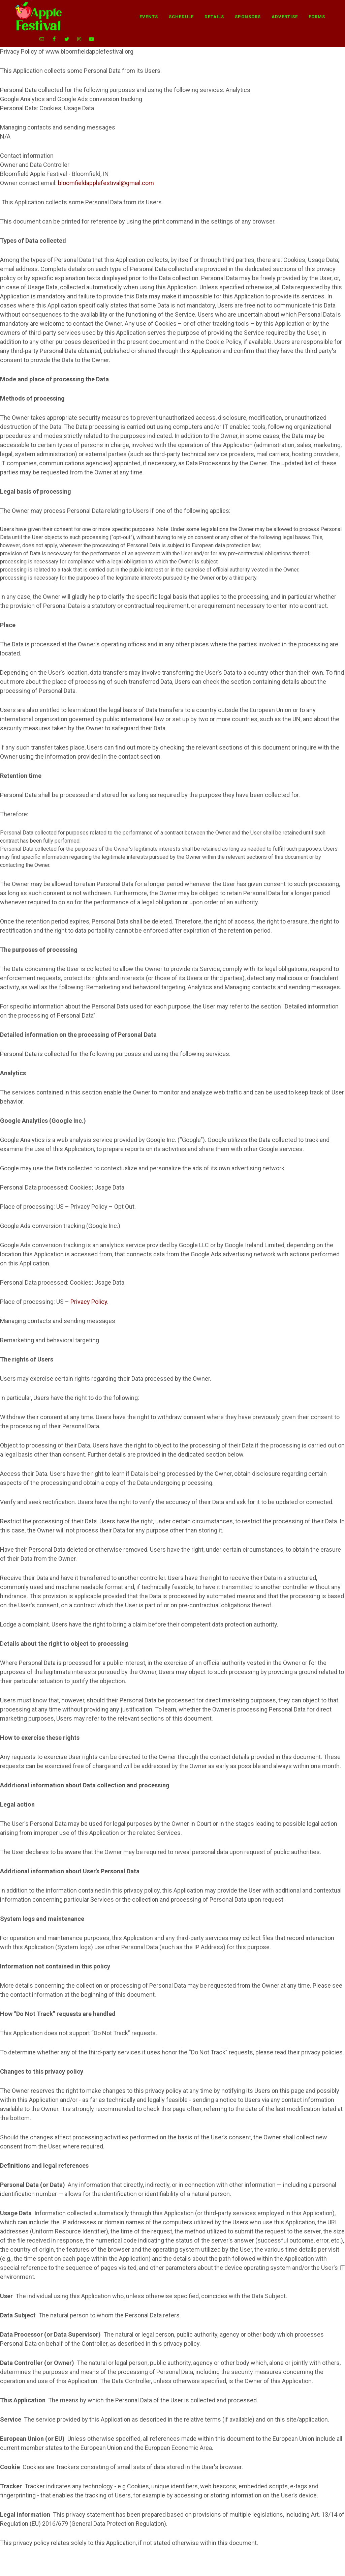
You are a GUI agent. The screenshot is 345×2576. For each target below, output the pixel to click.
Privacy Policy (88, 1289)
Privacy (234, 2567)
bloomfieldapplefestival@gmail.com (106, 170)
